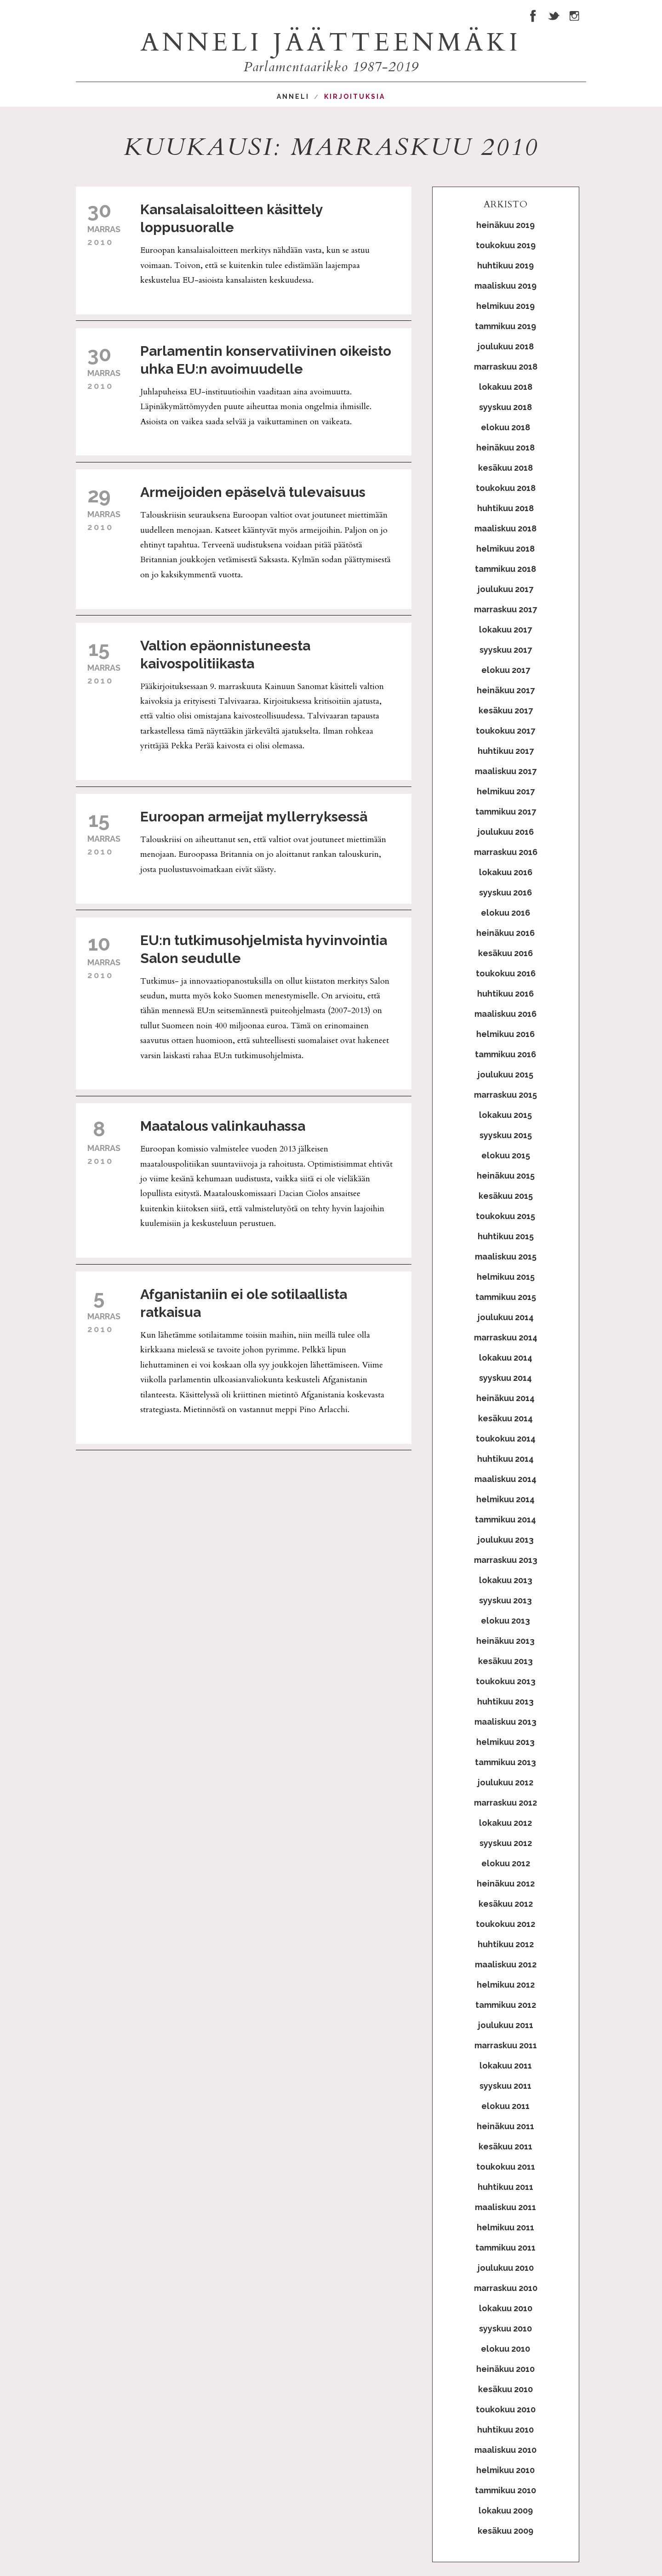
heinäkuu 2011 (505, 2126)
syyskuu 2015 (505, 1135)
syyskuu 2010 (505, 2328)
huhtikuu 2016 (505, 993)
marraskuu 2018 (505, 366)
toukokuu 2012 (505, 1924)
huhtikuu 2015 (506, 1236)
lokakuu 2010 (505, 2308)
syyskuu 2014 (505, 1378)
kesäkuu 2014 (505, 1418)
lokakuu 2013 (505, 1580)
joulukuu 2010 (506, 2268)
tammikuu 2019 (505, 326)
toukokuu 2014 (506, 1438)
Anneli (293, 96)
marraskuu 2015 (505, 1095)
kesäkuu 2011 (505, 2146)
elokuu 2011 (505, 2106)
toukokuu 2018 (506, 488)
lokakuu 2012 (505, 1823)
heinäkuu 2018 (505, 447)
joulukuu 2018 (506, 346)
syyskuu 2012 (505, 1843)
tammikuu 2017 (505, 811)
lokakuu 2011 (505, 2065)
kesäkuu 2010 (505, 2389)
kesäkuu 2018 (505, 468)
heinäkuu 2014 (505, 1398)
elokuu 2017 (505, 670)
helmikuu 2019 (505, 306)
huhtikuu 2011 (505, 2187)
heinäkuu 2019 (505, 225)
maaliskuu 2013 (505, 1722)
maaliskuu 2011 (505, 2207)
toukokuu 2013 (506, 1681)
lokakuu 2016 (505, 872)
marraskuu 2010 (505, 2288)
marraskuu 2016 (505, 852)
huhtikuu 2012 (506, 1944)
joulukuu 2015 (505, 1074)
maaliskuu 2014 (505, 1479)
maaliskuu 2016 (505, 1014)
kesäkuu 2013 (505, 1661)
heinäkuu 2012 (506, 1883)
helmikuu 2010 (505, 2470)
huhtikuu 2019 (505, 265)
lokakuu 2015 (505, 1115)
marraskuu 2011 (505, 2045)
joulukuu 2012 (505, 1782)
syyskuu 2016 (505, 892)
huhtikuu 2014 (505, 1459)
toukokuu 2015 (505, 1216)
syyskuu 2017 (505, 650)
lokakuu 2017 (505, 629)
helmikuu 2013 (505, 1742)
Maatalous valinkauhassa (222, 1126)
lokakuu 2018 (505, 387)
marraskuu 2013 (505, 1560)
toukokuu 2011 (505, 2166)
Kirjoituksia (354, 96)
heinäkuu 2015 (506, 1175)
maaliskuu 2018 (505, 528)
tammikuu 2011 (505, 2247)
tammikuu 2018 (505, 569)
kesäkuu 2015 (506, 1196)
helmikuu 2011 (505, 2227)
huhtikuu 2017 (506, 751)
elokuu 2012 (505, 1863)
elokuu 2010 (505, 2349)
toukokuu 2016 (506, 973)
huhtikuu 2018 (505, 508)
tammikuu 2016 (505, 1054)
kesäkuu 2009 (505, 2531)
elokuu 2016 (505, 913)
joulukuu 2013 (506, 1539)
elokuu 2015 (505, 1155)
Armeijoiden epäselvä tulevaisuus (252, 492)
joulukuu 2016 (506, 832)
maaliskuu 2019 (505, 286)
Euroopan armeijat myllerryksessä (253, 817)
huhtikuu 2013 (505, 1701)
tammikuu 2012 (505, 2005)
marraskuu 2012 (505, 1802)
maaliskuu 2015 (505, 1256)
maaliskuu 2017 (505, 771)
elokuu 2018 (505, 427)
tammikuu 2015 (505, 1297)
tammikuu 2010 (505, 2490)
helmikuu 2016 (505, 1034)
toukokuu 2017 (505, 730)
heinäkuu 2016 (505, 933)
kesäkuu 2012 (506, 1904)
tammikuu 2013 (505, 1762)
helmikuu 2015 (506, 1277)
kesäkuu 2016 (505, 953)
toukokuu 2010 (506, 2409)
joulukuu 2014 (506, 1317)
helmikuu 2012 (506, 1984)
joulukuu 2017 (505, 589)
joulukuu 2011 (505, 2025)
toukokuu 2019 (506, 245)
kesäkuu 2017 (506, 710)
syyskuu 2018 (505, 407)
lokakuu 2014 (505, 1357)
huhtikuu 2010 (505, 2429)
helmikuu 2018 (505, 548)
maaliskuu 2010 (505, 2450)
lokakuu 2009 (506, 2510)
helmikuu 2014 (505, 1499)
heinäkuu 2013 (505, 1641)
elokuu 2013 (505, 1620)
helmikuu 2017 (506, 791)
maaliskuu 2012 (505, 1964)
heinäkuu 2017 (506, 690)
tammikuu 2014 (505, 1519)
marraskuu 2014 (505, 1337)
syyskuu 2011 (505, 2086)
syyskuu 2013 (505, 1600)
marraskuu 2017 (505, 609)
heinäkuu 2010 (505, 2369)
